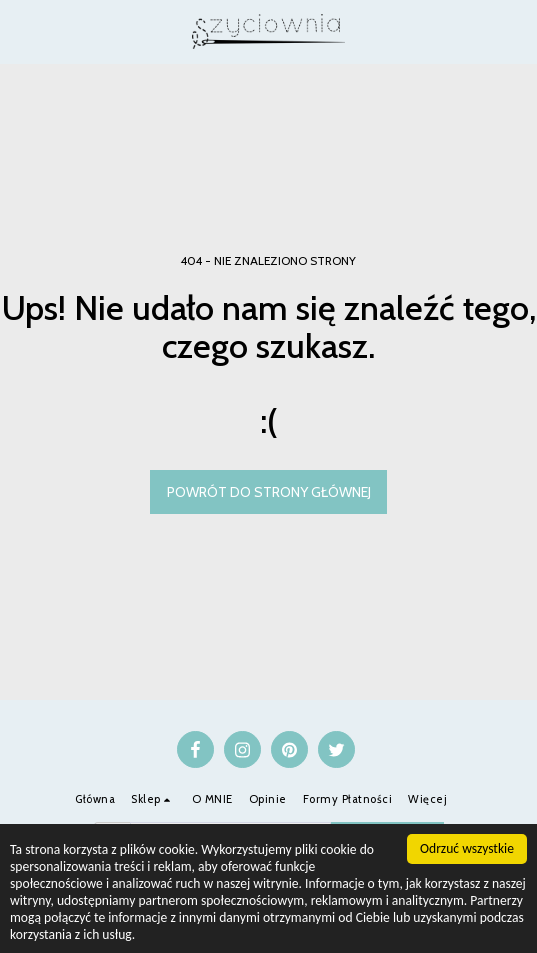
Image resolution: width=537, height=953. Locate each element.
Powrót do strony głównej (269, 492)
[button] (22, 31)
